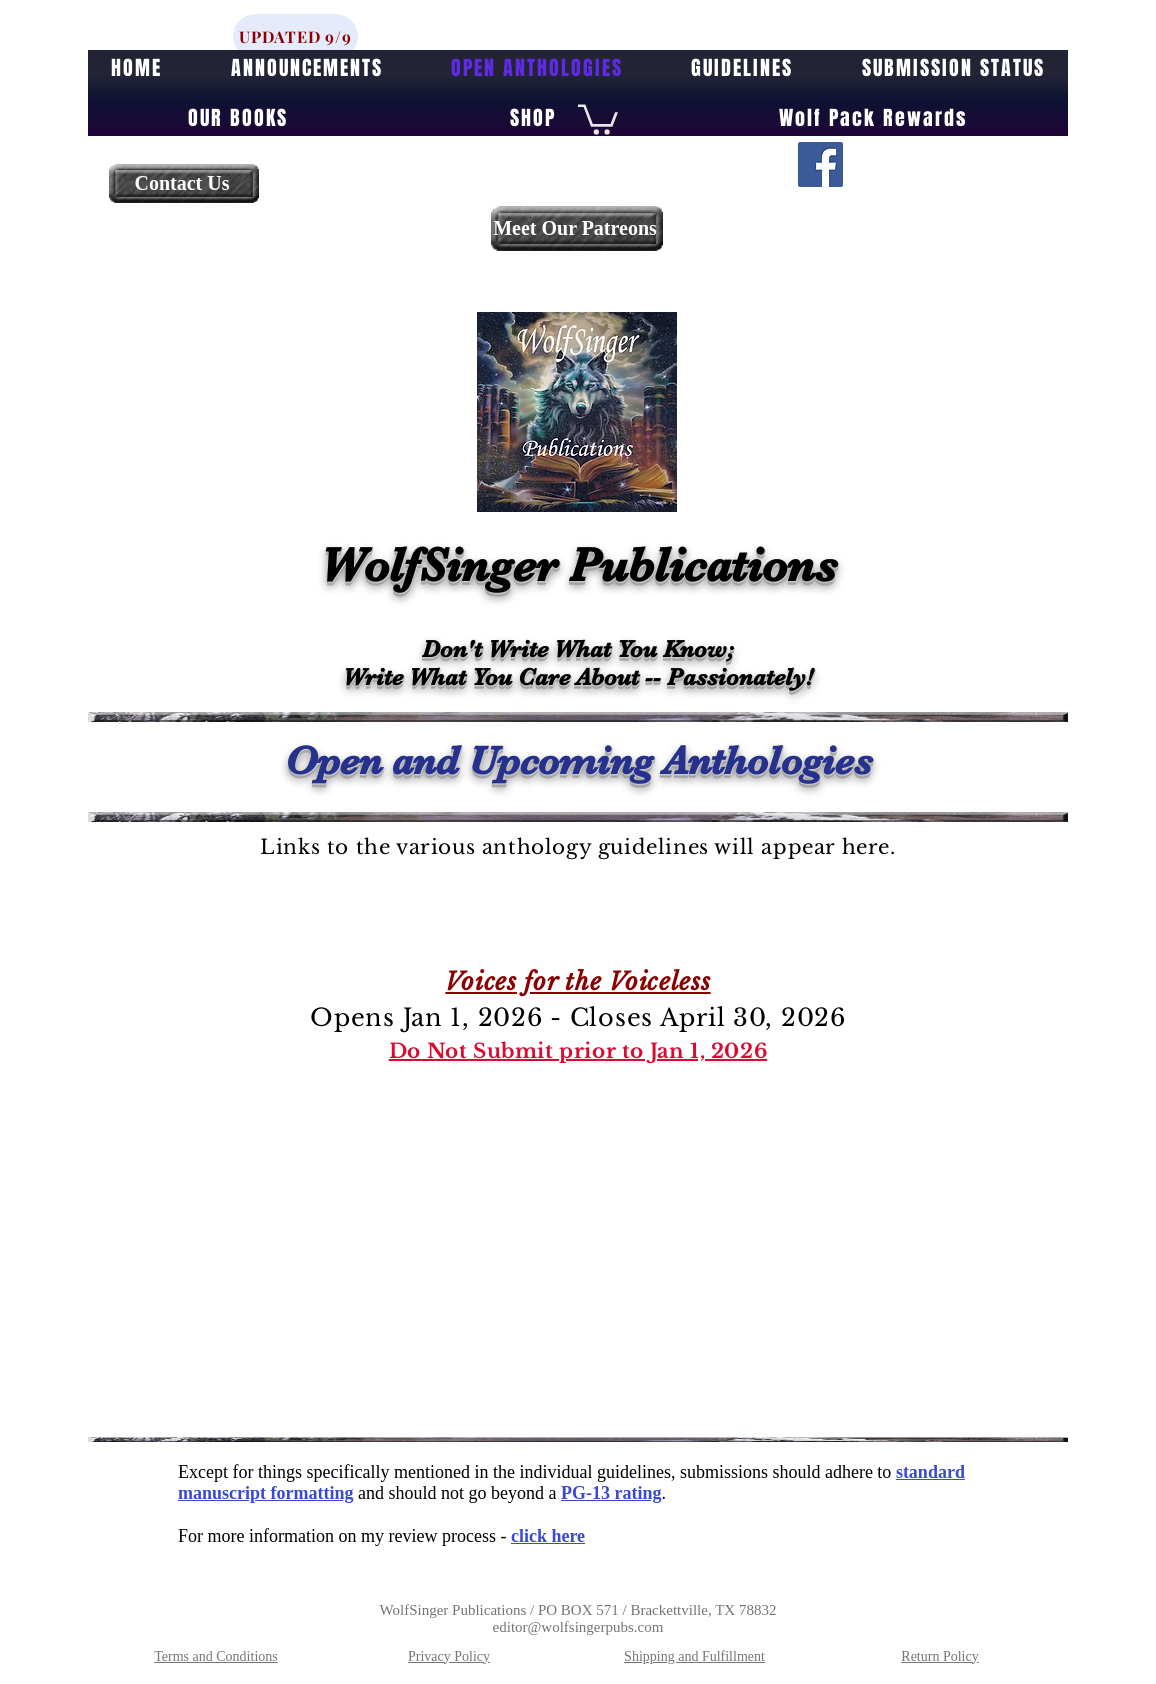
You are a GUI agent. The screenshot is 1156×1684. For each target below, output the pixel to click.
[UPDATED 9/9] (295, 36)
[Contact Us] (184, 183)
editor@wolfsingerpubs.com (578, 1627)
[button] (598, 118)
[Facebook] (820, 164)
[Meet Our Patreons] (577, 228)
